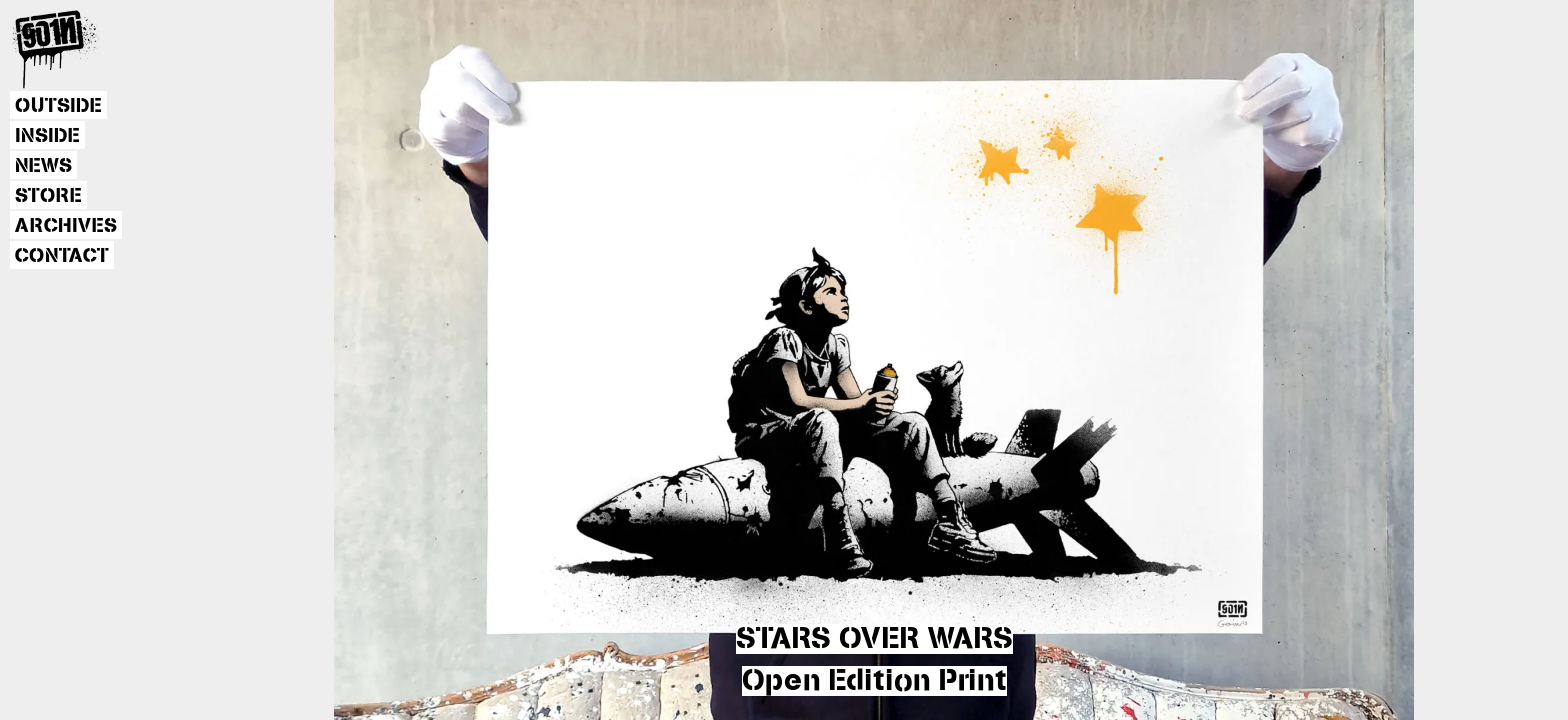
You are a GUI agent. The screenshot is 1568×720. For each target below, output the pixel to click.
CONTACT (62, 256)
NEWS (43, 166)
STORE (48, 196)
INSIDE (47, 136)
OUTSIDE (58, 106)
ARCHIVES (66, 226)
